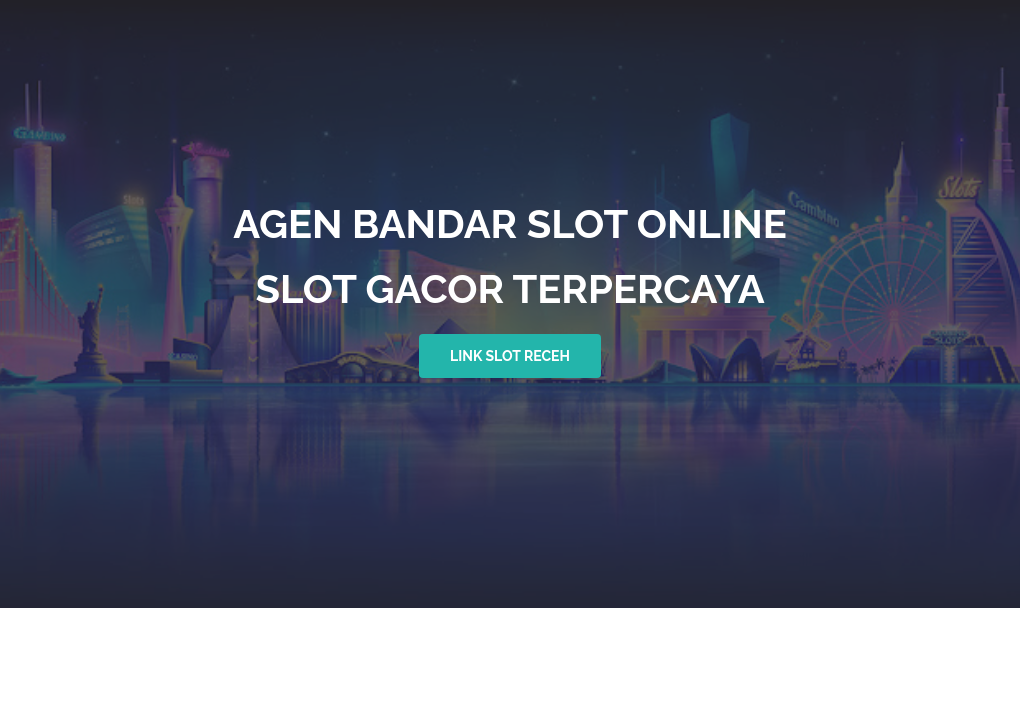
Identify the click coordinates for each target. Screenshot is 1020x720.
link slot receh (510, 356)
